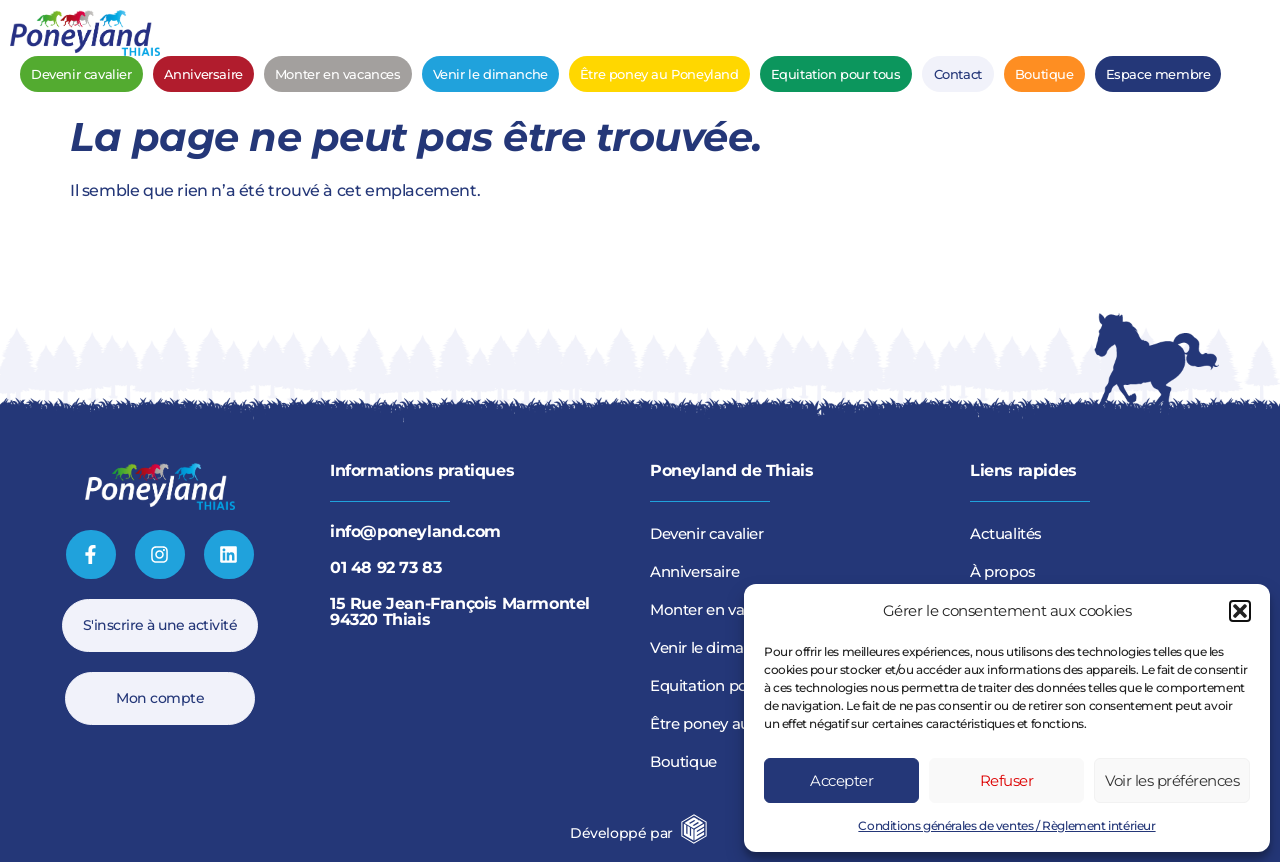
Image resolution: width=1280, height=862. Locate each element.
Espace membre (1158, 74)
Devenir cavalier (81, 74)
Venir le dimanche (490, 74)
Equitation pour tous (836, 74)
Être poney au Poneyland (659, 74)
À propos (1003, 571)
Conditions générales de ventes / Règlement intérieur (1006, 825)
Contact (958, 74)
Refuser (1007, 780)
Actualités (1006, 533)
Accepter (841, 780)
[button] (1240, 611)
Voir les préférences (1172, 780)
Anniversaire (203, 74)
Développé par (621, 833)
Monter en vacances (338, 74)
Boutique (1044, 74)
